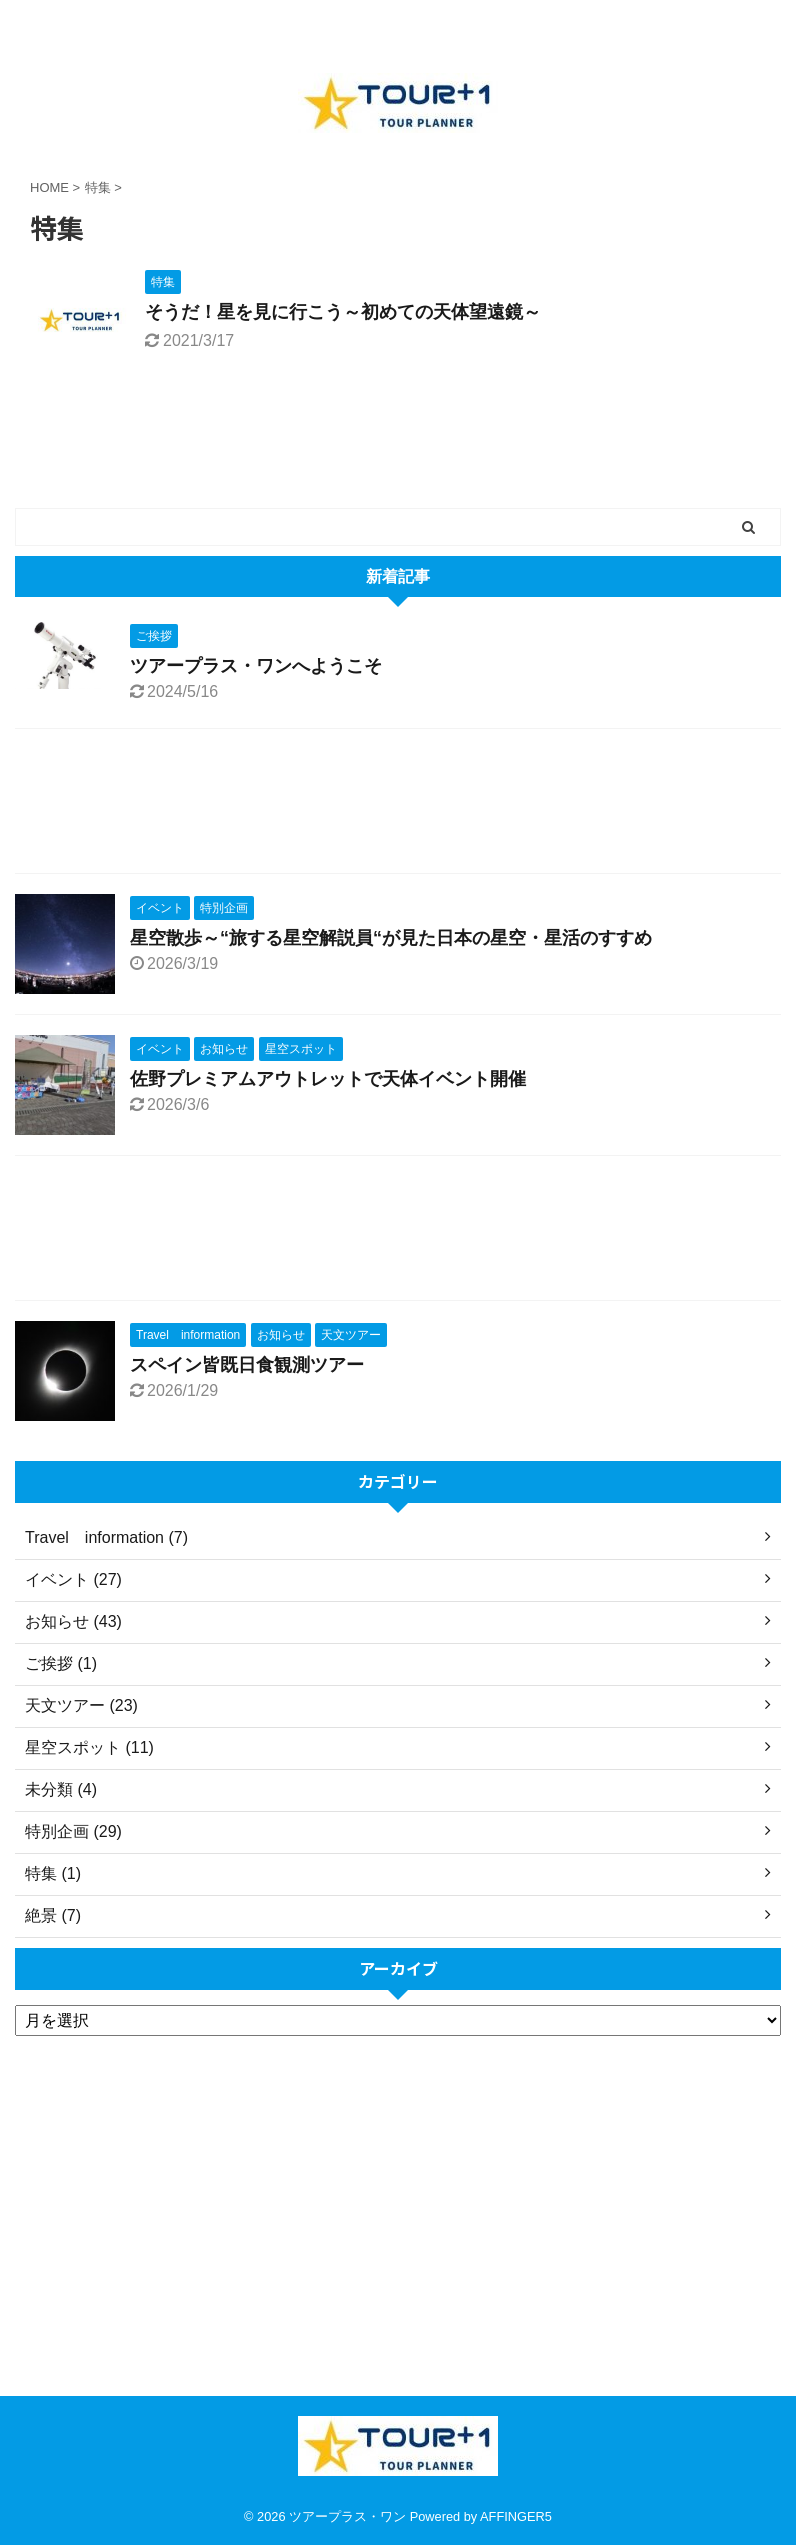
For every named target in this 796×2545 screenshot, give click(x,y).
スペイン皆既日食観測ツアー (247, 1365)
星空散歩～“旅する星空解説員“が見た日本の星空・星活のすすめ (391, 938)
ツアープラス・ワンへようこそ (256, 666)
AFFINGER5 (516, 2516)
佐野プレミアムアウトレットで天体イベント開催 (328, 1079)
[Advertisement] (388, 806)
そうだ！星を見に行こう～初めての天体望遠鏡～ (343, 312)
